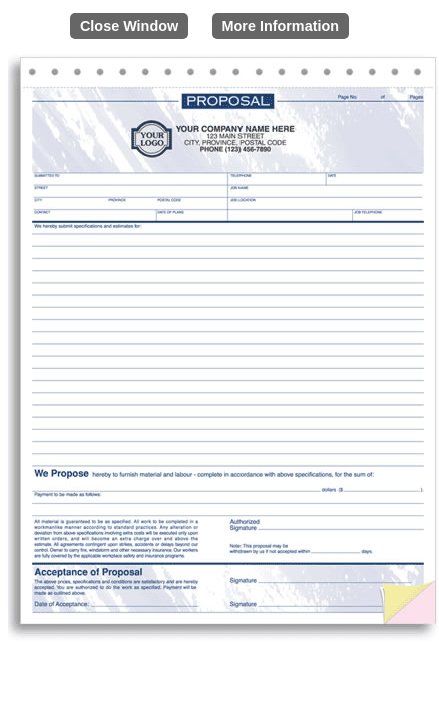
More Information (281, 26)
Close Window (129, 26)
